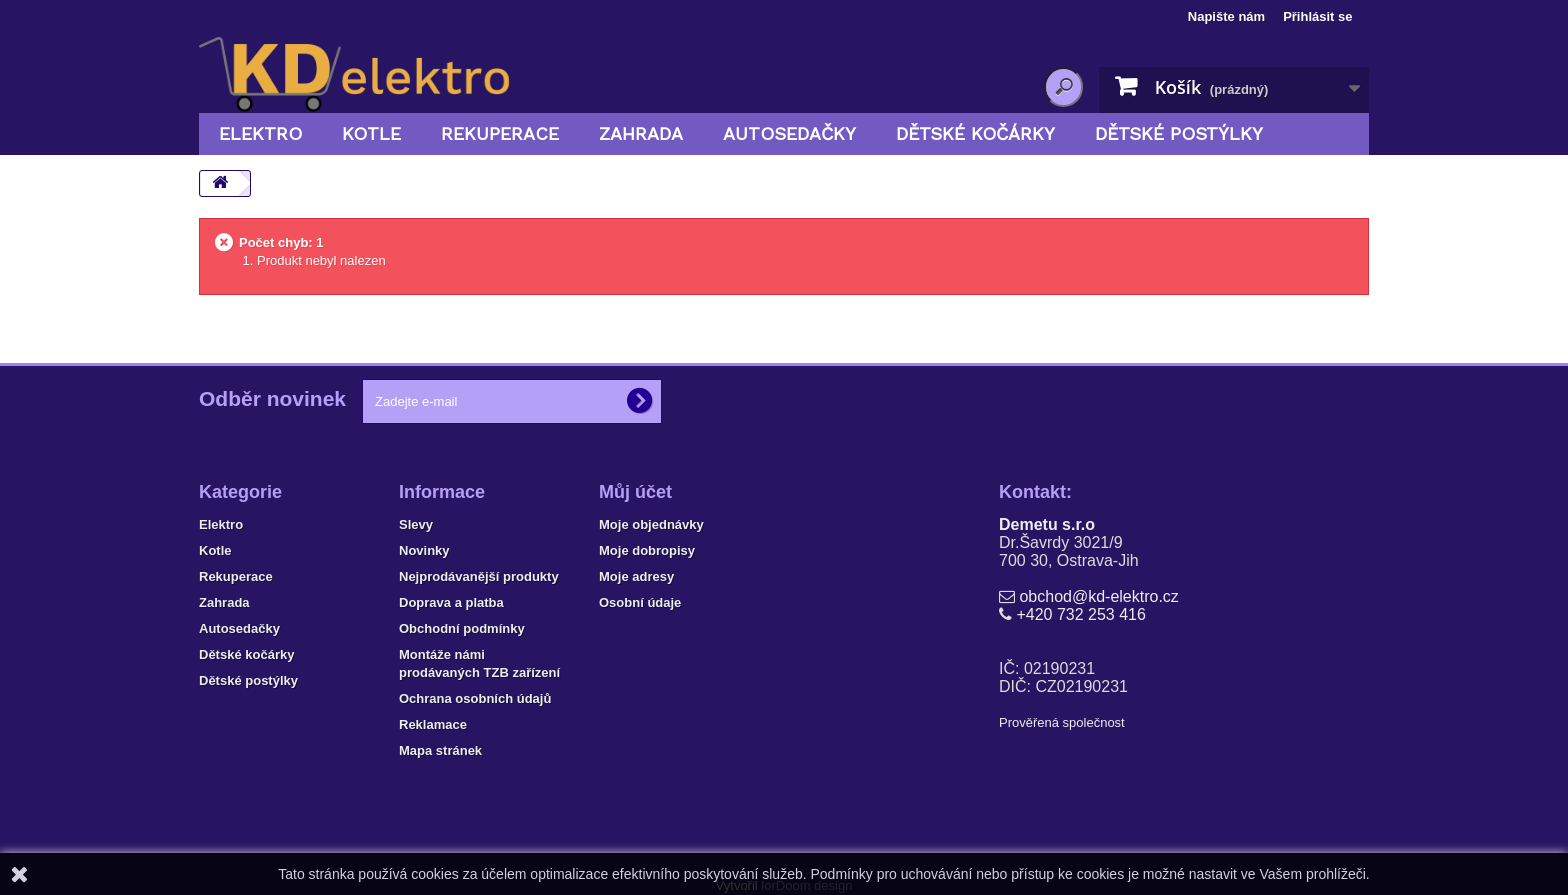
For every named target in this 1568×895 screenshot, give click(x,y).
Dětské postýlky (1179, 133)
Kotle (371, 133)
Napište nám (1226, 16)
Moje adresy (636, 576)
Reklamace (433, 724)
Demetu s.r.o (1047, 524)
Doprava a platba (451, 602)
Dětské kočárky (975, 133)
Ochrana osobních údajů (475, 698)
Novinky (424, 550)
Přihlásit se (1317, 16)
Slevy (416, 524)
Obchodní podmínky (462, 628)
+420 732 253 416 (1080, 614)
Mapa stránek (440, 750)
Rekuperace (500, 133)
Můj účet (635, 492)
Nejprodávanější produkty (479, 576)
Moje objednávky (651, 524)
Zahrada (641, 133)
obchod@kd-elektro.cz (1098, 596)
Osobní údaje (640, 602)
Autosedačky (789, 133)
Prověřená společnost (1062, 722)
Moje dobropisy (647, 550)
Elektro (260, 133)
